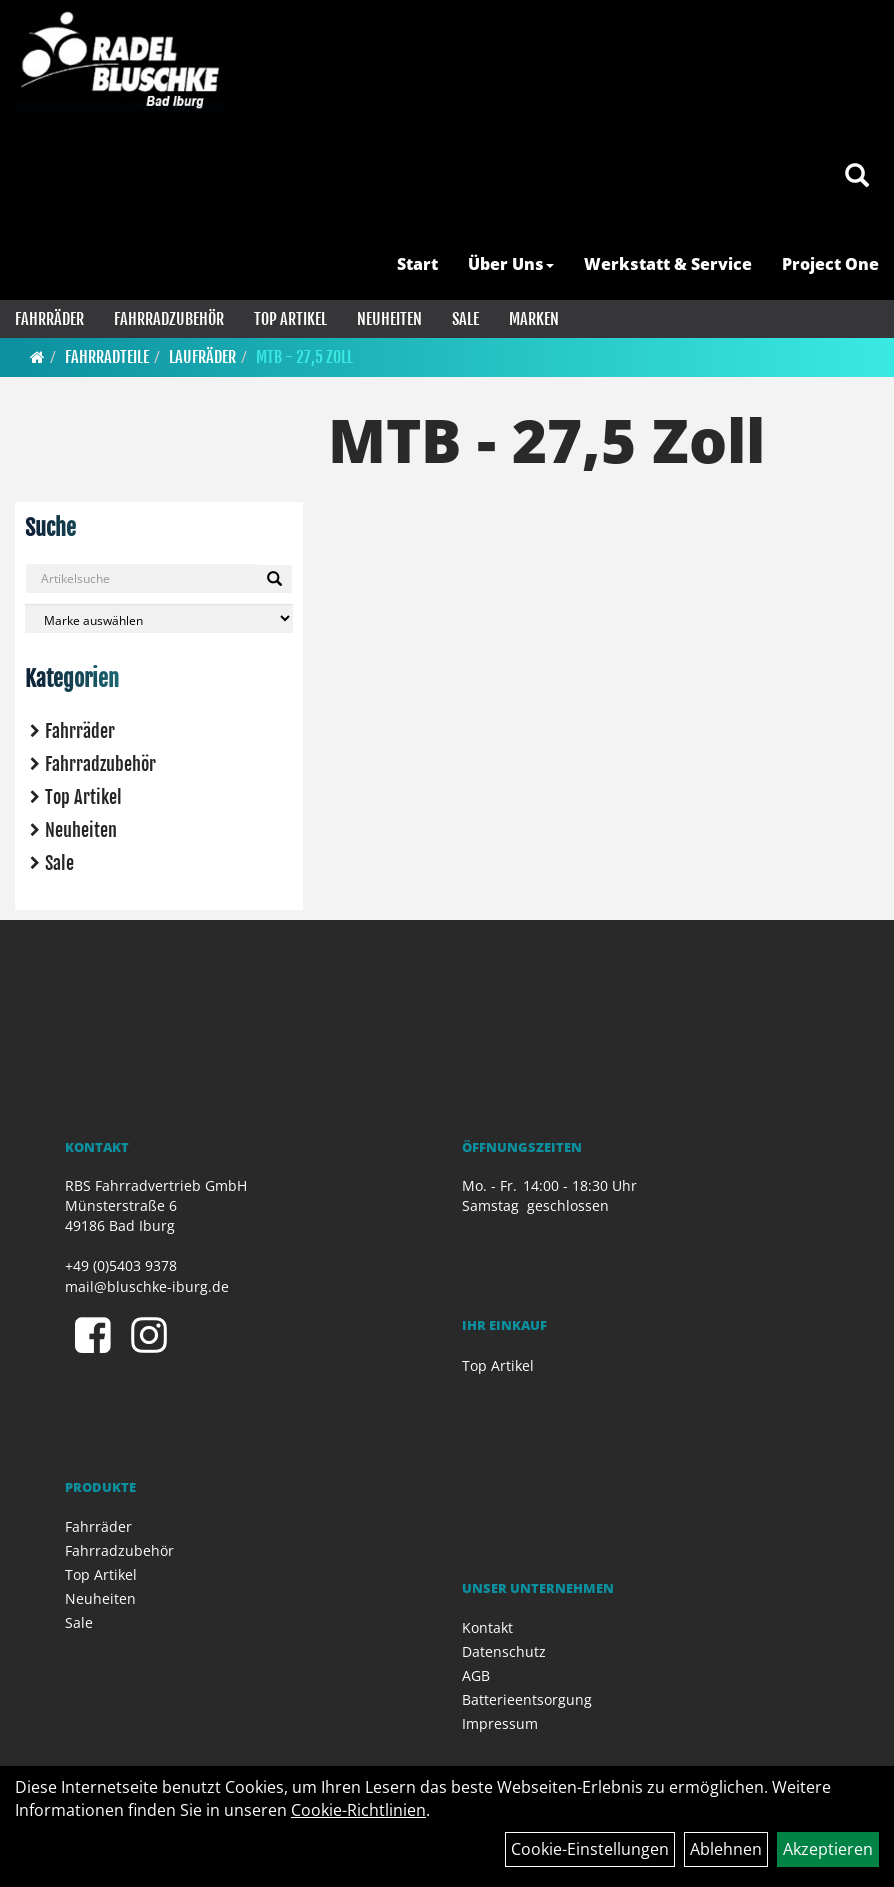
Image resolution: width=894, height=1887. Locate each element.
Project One (830, 264)
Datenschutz (504, 1651)
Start (417, 264)
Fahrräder (49, 319)
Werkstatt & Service (668, 264)
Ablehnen (726, 1849)
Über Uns (511, 264)
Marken (534, 319)
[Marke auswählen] (159, 618)
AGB (476, 1675)
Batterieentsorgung (527, 1699)
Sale (465, 319)
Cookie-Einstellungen (590, 1849)
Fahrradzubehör (169, 319)
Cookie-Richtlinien (358, 1810)
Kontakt (487, 1627)
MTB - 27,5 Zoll (304, 357)
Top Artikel (290, 319)
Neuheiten (389, 319)
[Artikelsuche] (857, 176)
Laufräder (202, 357)
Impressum (500, 1723)
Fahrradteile (107, 357)
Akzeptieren (828, 1849)
